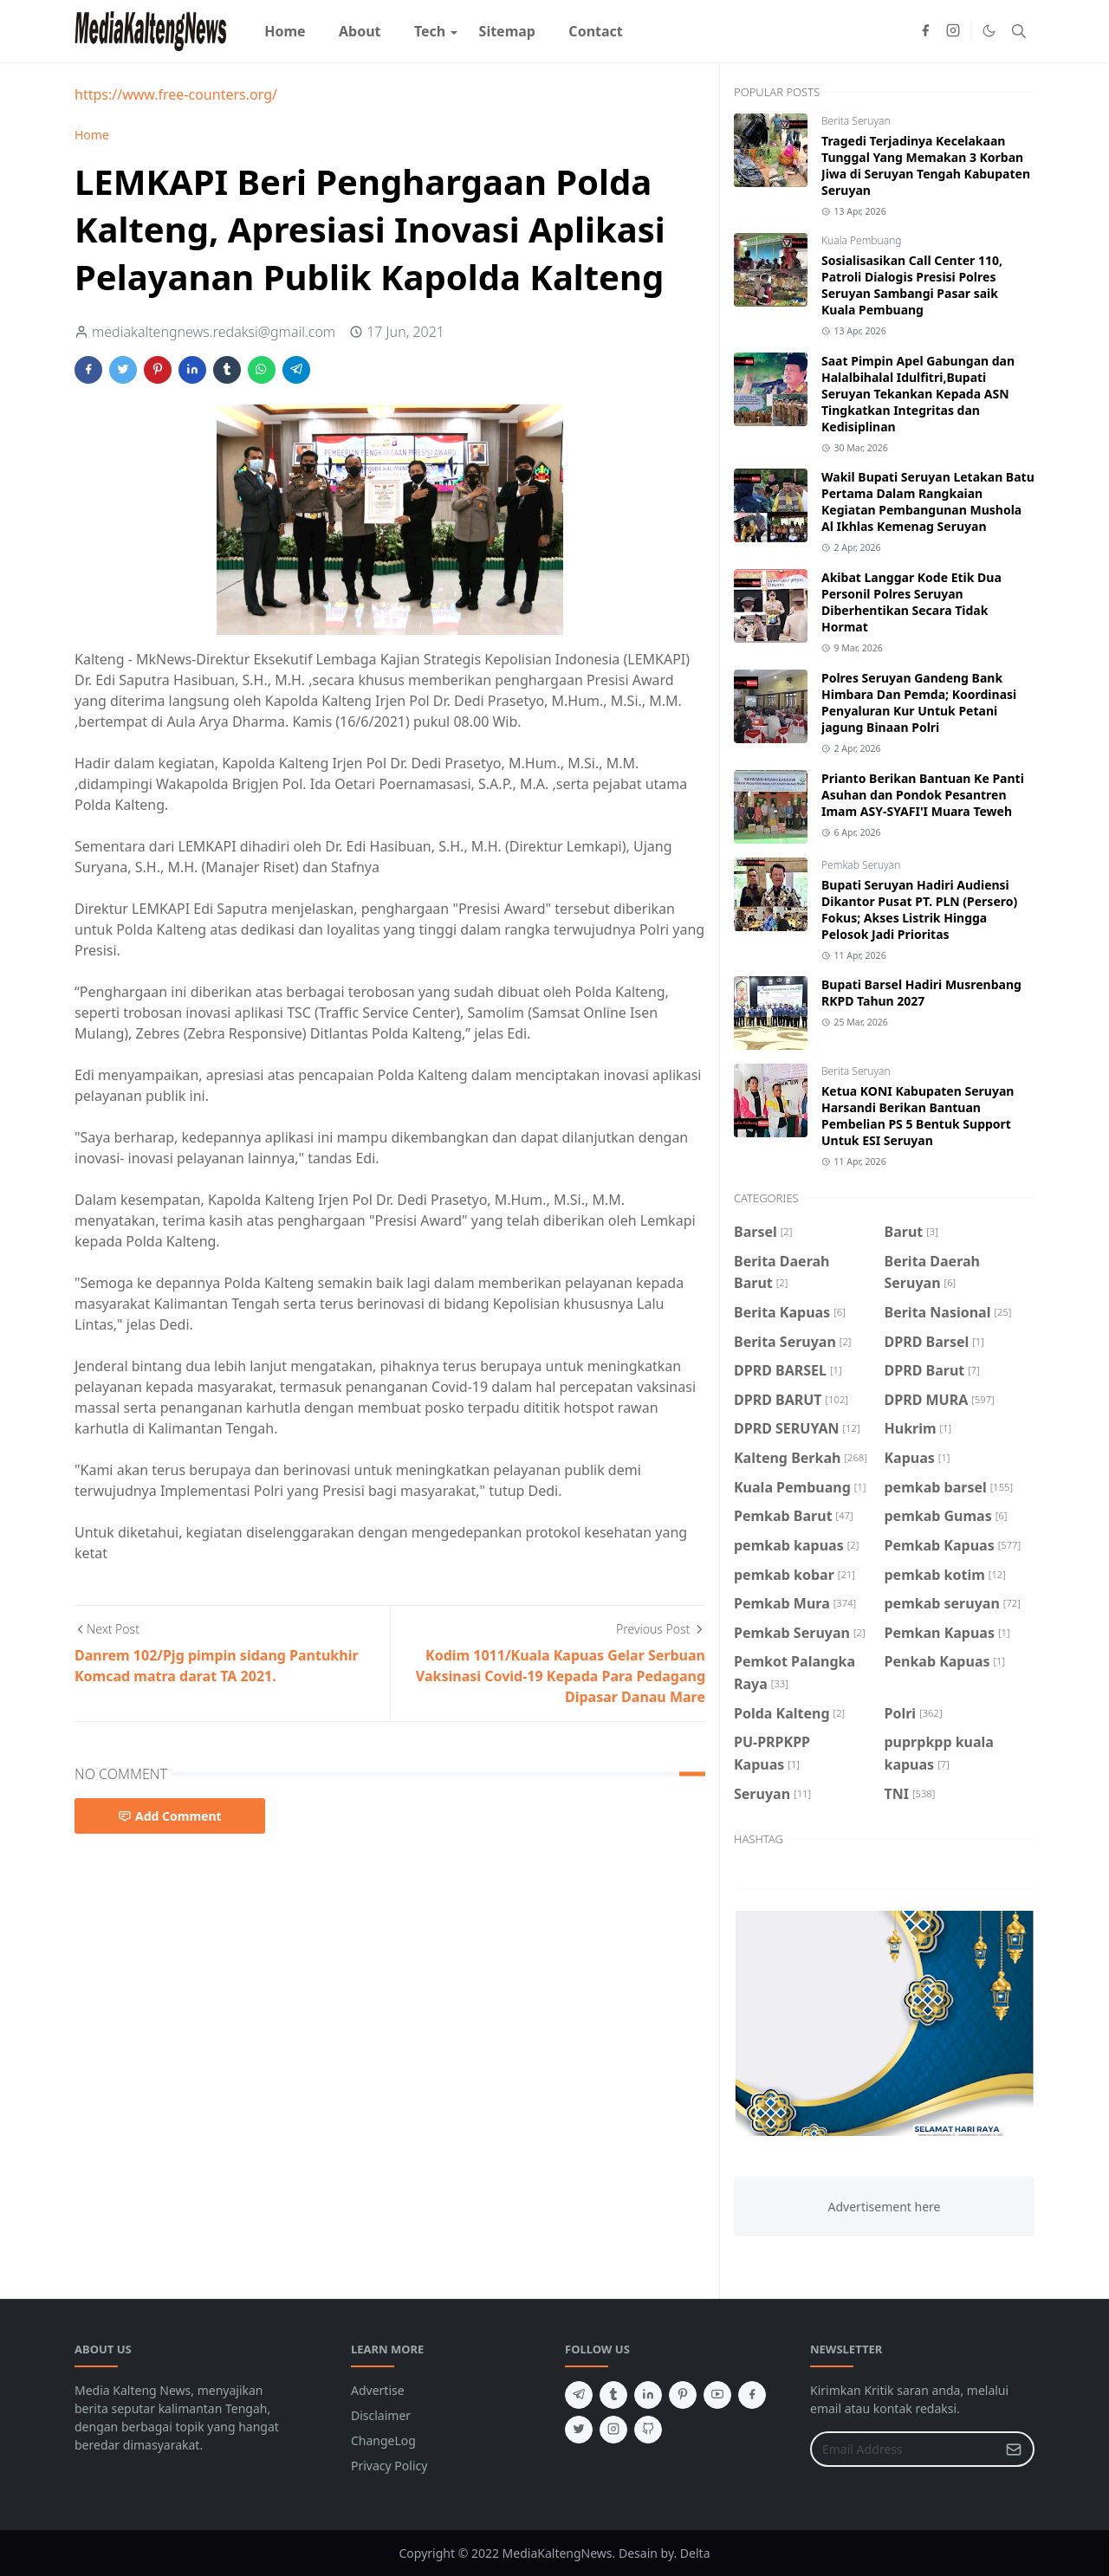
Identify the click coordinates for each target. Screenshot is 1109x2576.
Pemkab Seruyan (860, 865)
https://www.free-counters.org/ (176, 94)
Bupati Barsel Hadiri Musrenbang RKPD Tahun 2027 (921, 992)
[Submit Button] (1014, 2449)
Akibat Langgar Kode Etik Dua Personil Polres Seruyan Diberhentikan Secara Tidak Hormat (911, 602)
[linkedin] (648, 2395)
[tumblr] (613, 2395)
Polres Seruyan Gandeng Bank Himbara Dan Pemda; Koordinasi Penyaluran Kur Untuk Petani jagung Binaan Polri (918, 702)
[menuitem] (285, 31)
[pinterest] (683, 2395)
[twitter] (579, 2429)
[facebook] (925, 31)
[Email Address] (904, 2449)
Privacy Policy (389, 2465)
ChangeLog (383, 2440)
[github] (648, 2429)
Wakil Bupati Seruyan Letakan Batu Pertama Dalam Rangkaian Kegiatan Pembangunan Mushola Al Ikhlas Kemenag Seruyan (927, 501)
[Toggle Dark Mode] (989, 30)
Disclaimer (381, 2415)
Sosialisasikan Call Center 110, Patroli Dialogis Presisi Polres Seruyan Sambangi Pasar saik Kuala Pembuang (911, 285)
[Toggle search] (1018, 31)
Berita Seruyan (856, 120)
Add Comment (170, 1816)
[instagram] (953, 31)
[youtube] (717, 2395)
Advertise (378, 2390)
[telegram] (579, 2395)
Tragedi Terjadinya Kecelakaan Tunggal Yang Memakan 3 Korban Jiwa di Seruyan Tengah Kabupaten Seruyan (925, 165)
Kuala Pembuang (861, 240)
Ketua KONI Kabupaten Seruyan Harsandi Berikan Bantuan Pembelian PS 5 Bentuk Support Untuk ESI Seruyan (917, 1116)
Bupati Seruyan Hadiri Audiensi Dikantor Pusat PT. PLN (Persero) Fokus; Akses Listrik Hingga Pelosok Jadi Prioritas (919, 909)
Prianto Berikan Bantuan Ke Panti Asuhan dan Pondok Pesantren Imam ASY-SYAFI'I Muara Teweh (922, 794)
